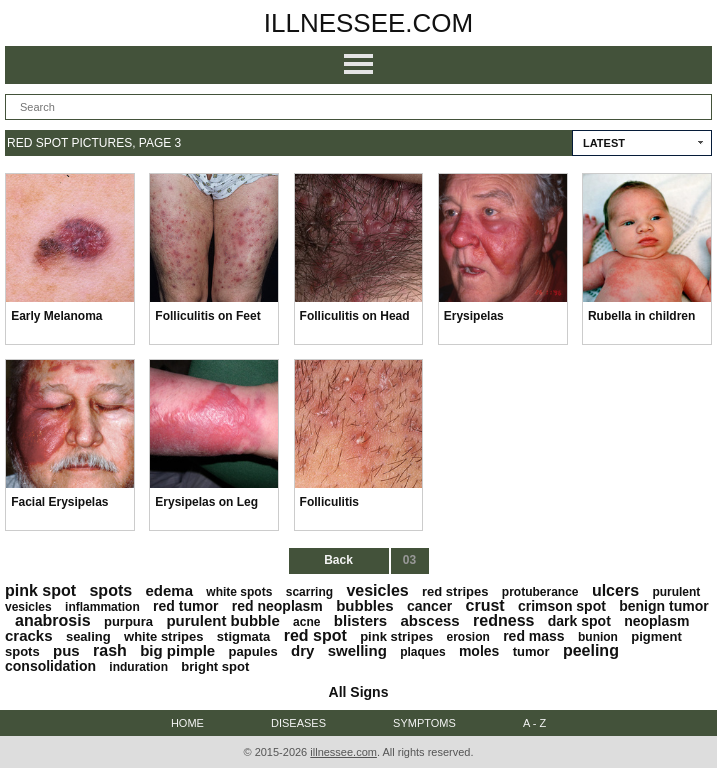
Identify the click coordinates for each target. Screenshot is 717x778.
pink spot (40, 590)
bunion (598, 637)
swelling (357, 650)
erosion (467, 637)
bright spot (215, 666)
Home (187, 723)
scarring (309, 592)
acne (306, 622)
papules (253, 651)
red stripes (455, 591)
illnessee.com (369, 23)
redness (503, 620)
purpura (128, 621)
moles (479, 651)
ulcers (615, 590)
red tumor (185, 606)
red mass (533, 636)
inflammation (102, 607)
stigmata (243, 636)
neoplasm (656, 621)
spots (110, 590)
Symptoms (424, 723)
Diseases (298, 723)
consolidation (50, 666)
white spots (239, 592)
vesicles (377, 590)
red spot (315, 635)
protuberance (540, 592)
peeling (591, 650)
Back (338, 560)
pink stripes (396, 636)
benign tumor (663, 606)
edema (169, 590)
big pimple (177, 650)
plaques (422, 652)
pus (66, 650)
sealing (88, 636)
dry (302, 650)
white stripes (163, 636)
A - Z (534, 723)
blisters (360, 620)
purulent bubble (222, 620)
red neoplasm (277, 606)
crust (485, 605)
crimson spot (562, 606)
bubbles (365, 605)
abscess (430, 620)
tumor (531, 651)
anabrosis (53, 620)
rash (110, 650)
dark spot (579, 621)
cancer (429, 606)
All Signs (359, 692)
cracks (29, 635)
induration (138, 667)
